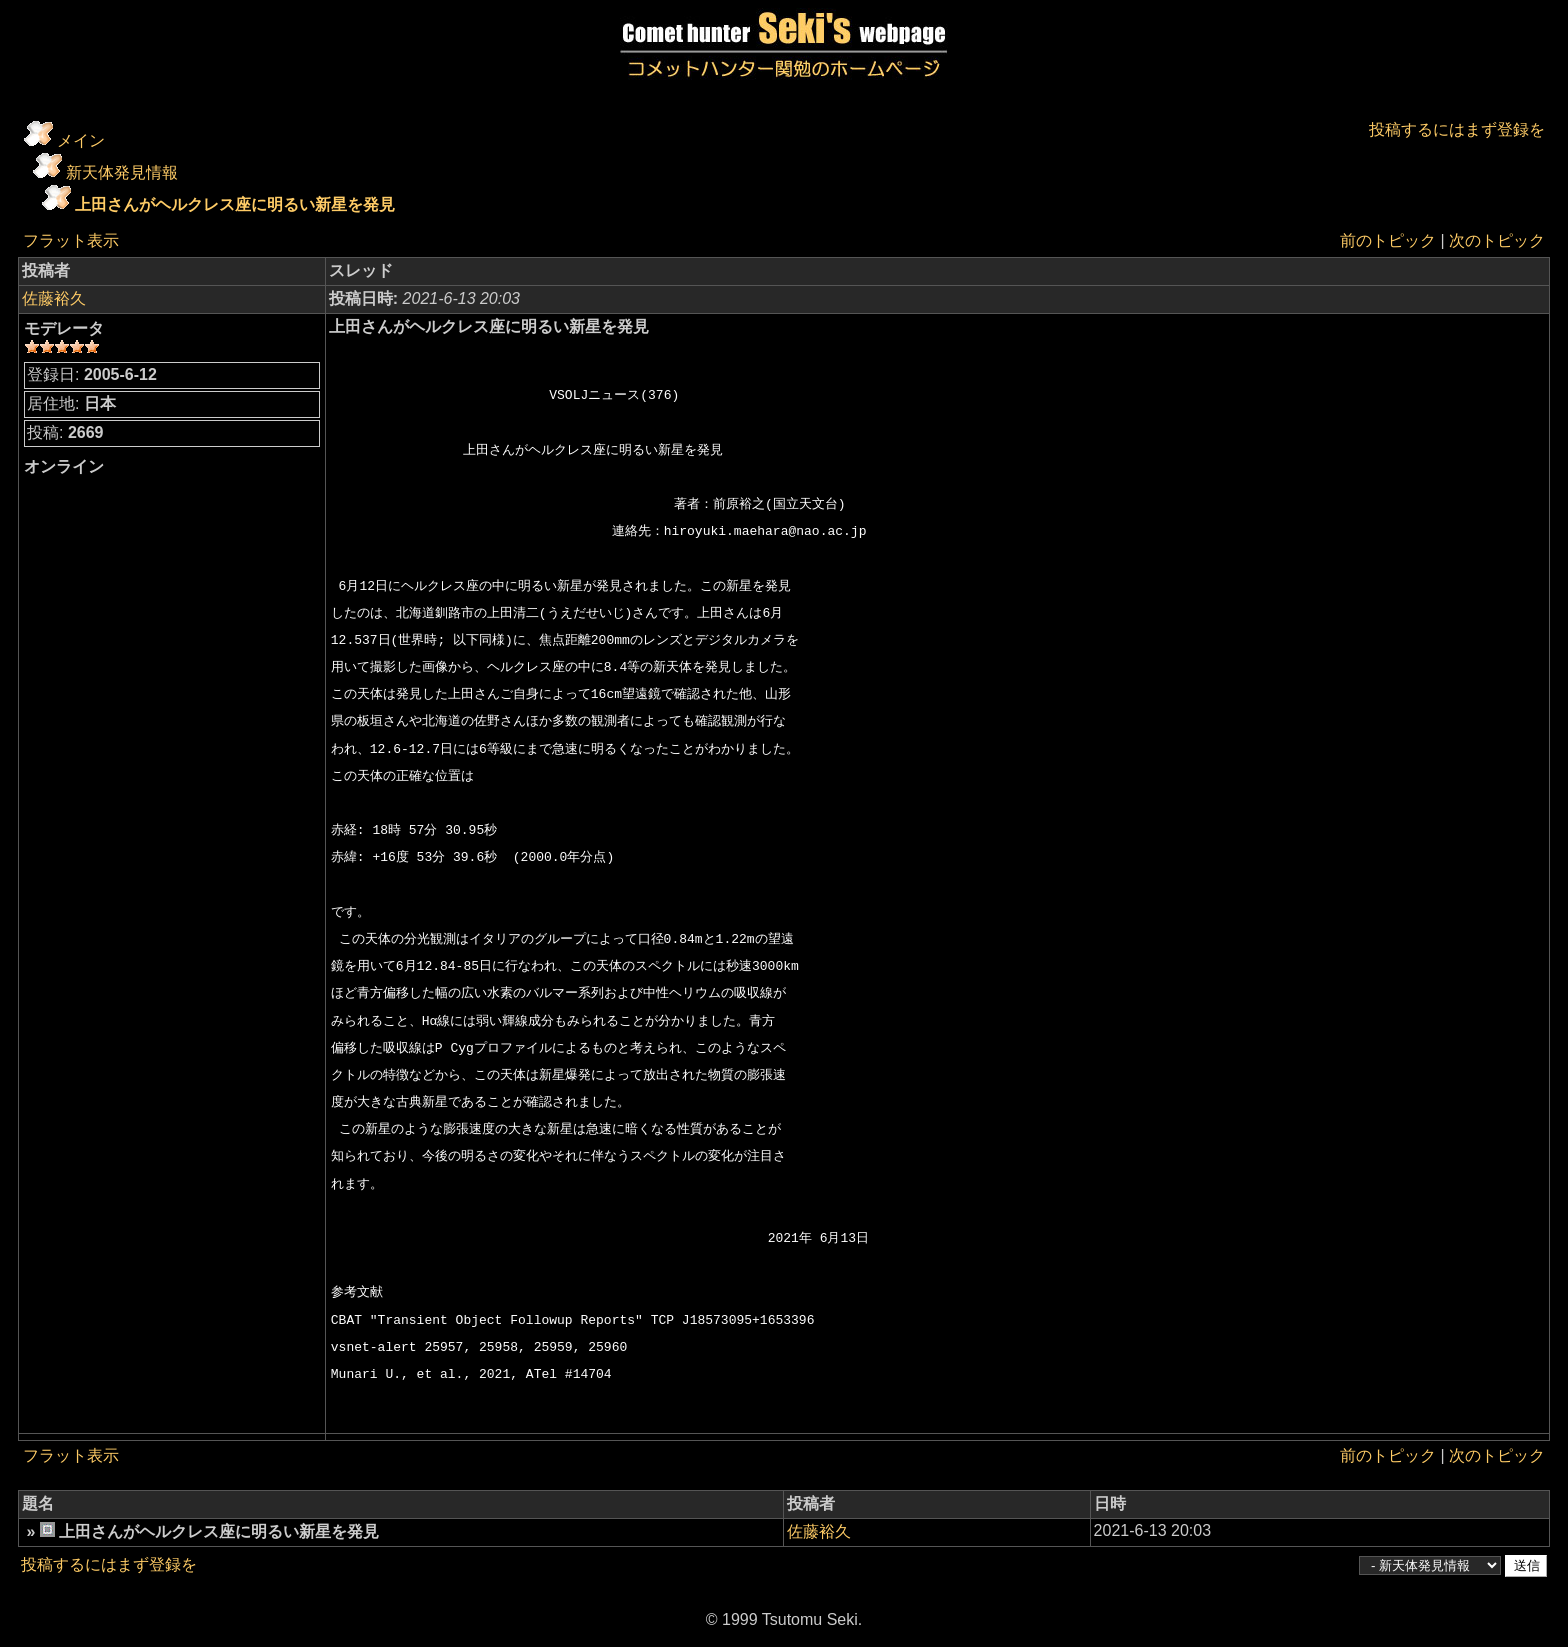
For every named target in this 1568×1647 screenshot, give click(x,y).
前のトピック (1388, 240)
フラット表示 (71, 240)
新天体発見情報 (122, 172)
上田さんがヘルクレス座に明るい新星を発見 (235, 204)
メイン (81, 140)
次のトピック (1497, 240)
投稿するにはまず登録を (1457, 129)
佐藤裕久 (54, 298)
